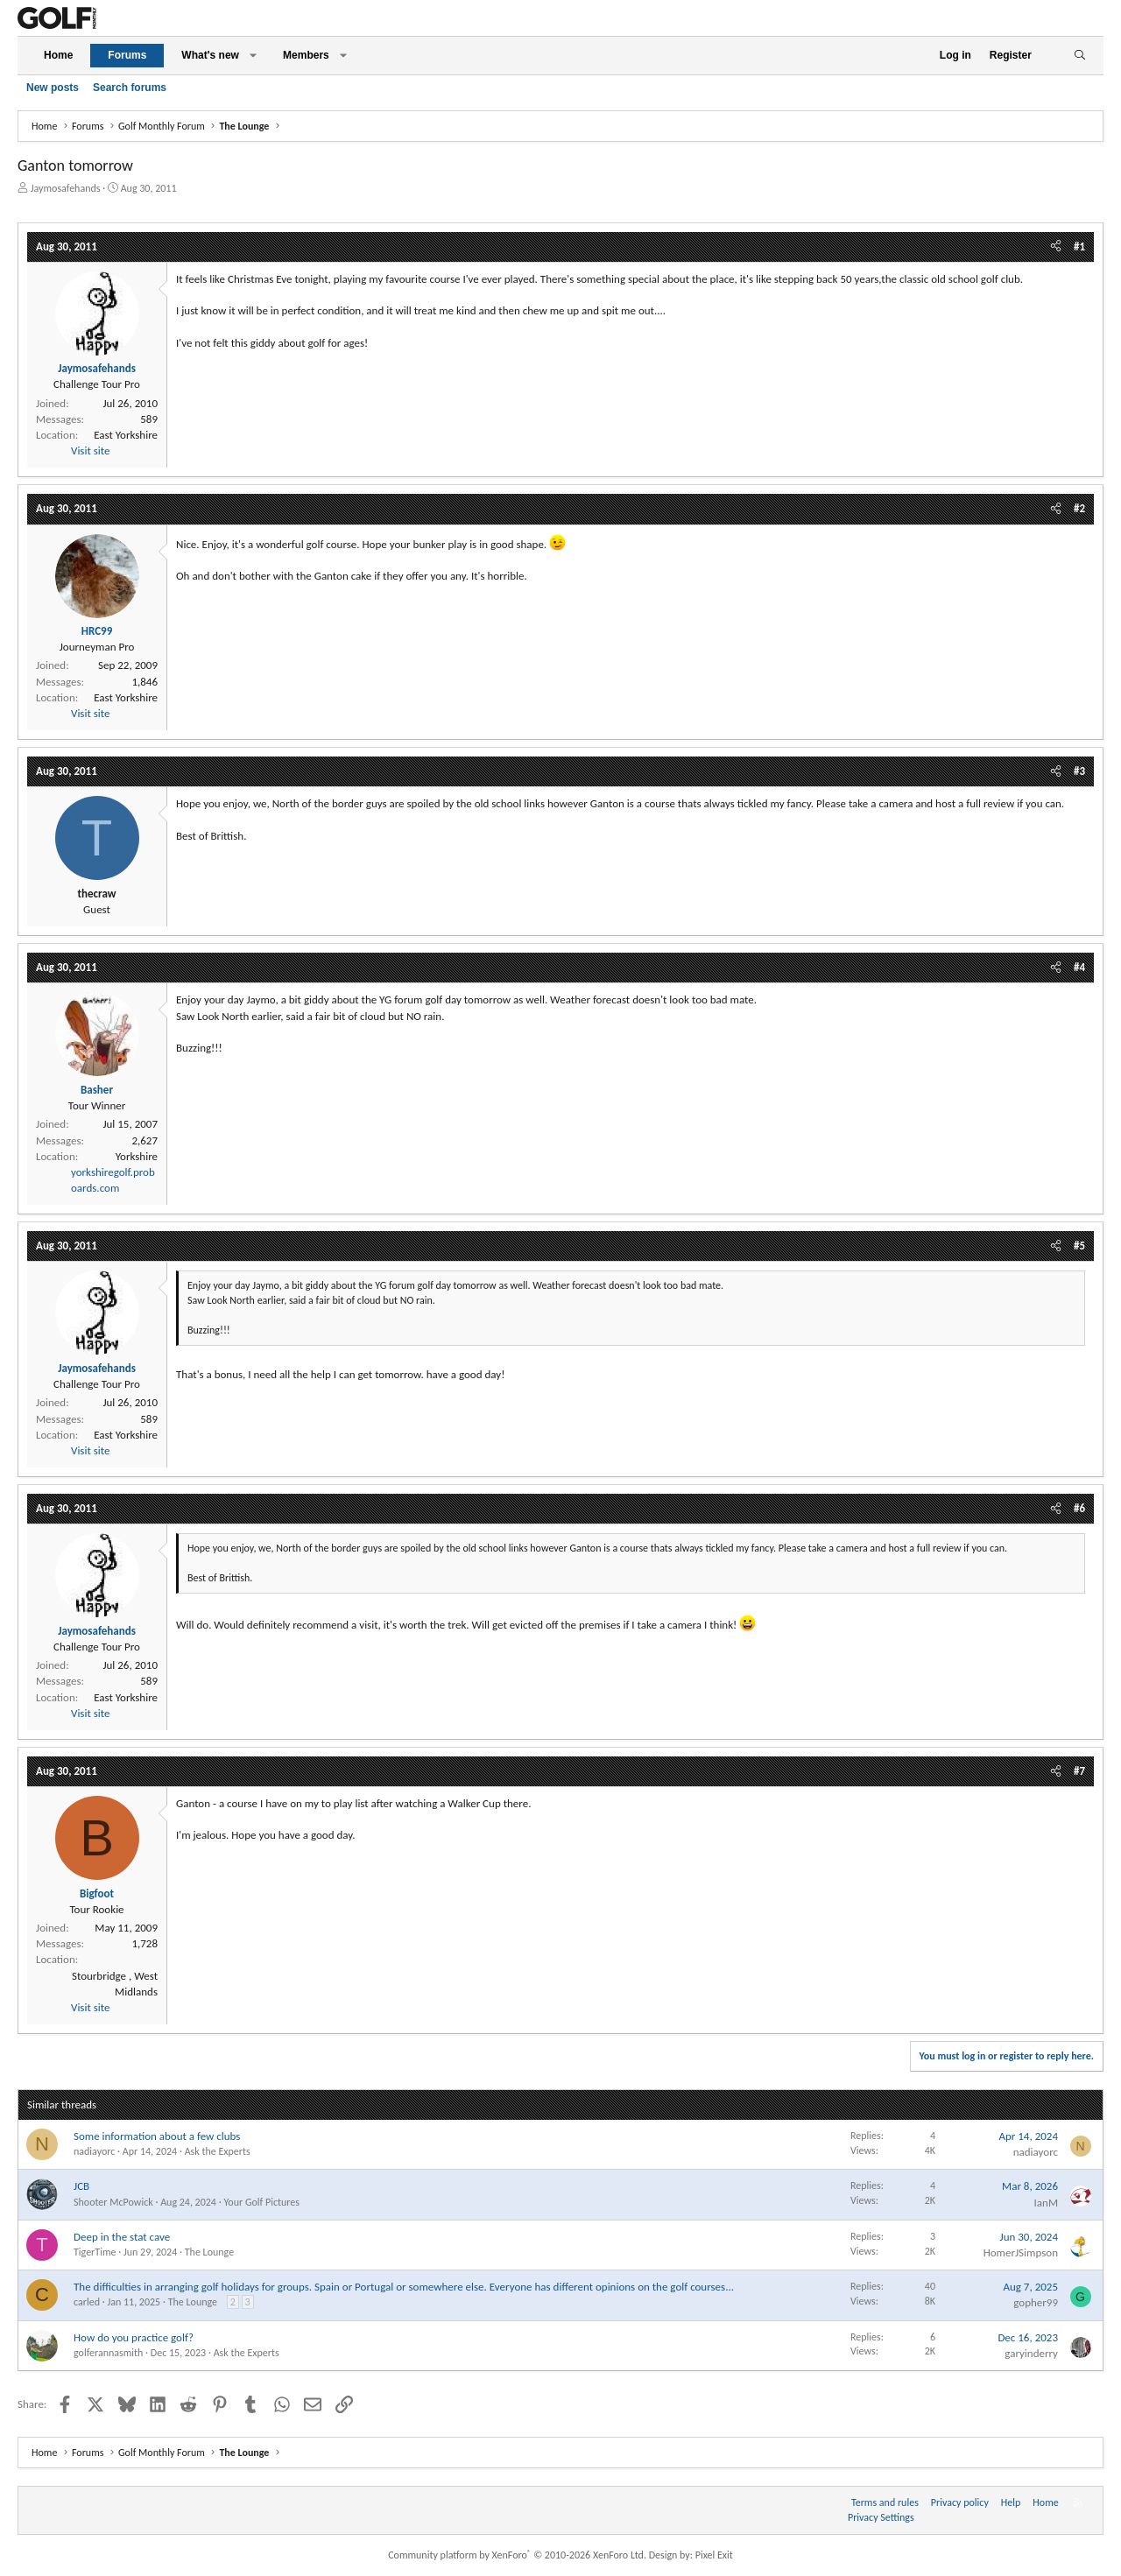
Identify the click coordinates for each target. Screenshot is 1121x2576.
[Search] (1079, 55)
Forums (127, 55)
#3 (1079, 771)
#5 (1079, 1245)
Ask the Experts (217, 2151)
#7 (1079, 1770)
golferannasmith (108, 2353)
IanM (1046, 2202)
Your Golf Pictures (261, 2202)
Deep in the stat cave (122, 2236)
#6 (1079, 1508)
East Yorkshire (126, 434)
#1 (1079, 246)
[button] (253, 55)
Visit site (90, 450)
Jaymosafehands (66, 188)
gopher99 (1035, 2302)
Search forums (129, 87)
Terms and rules (885, 2502)
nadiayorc (94, 2151)
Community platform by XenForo (517, 2555)
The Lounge (209, 2252)
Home (58, 55)
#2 (1079, 508)
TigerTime (95, 2252)
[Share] (1056, 246)
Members (306, 55)
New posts (52, 87)
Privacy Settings (881, 2517)
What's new (210, 55)
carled (87, 2302)
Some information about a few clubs (157, 2136)
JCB (81, 2185)
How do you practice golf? (134, 2337)
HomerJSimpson (1021, 2252)
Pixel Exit (714, 2555)
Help (1011, 2502)
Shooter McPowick (113, 2202)
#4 (1079, 967)
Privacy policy (960, 2502)
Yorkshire (137, 1156)
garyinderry (1031, 2353)
